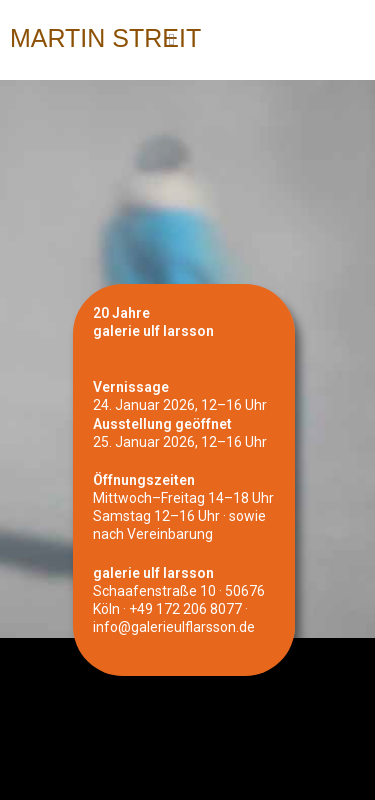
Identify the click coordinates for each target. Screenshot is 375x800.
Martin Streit (105, 38)
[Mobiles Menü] (172, 40)
